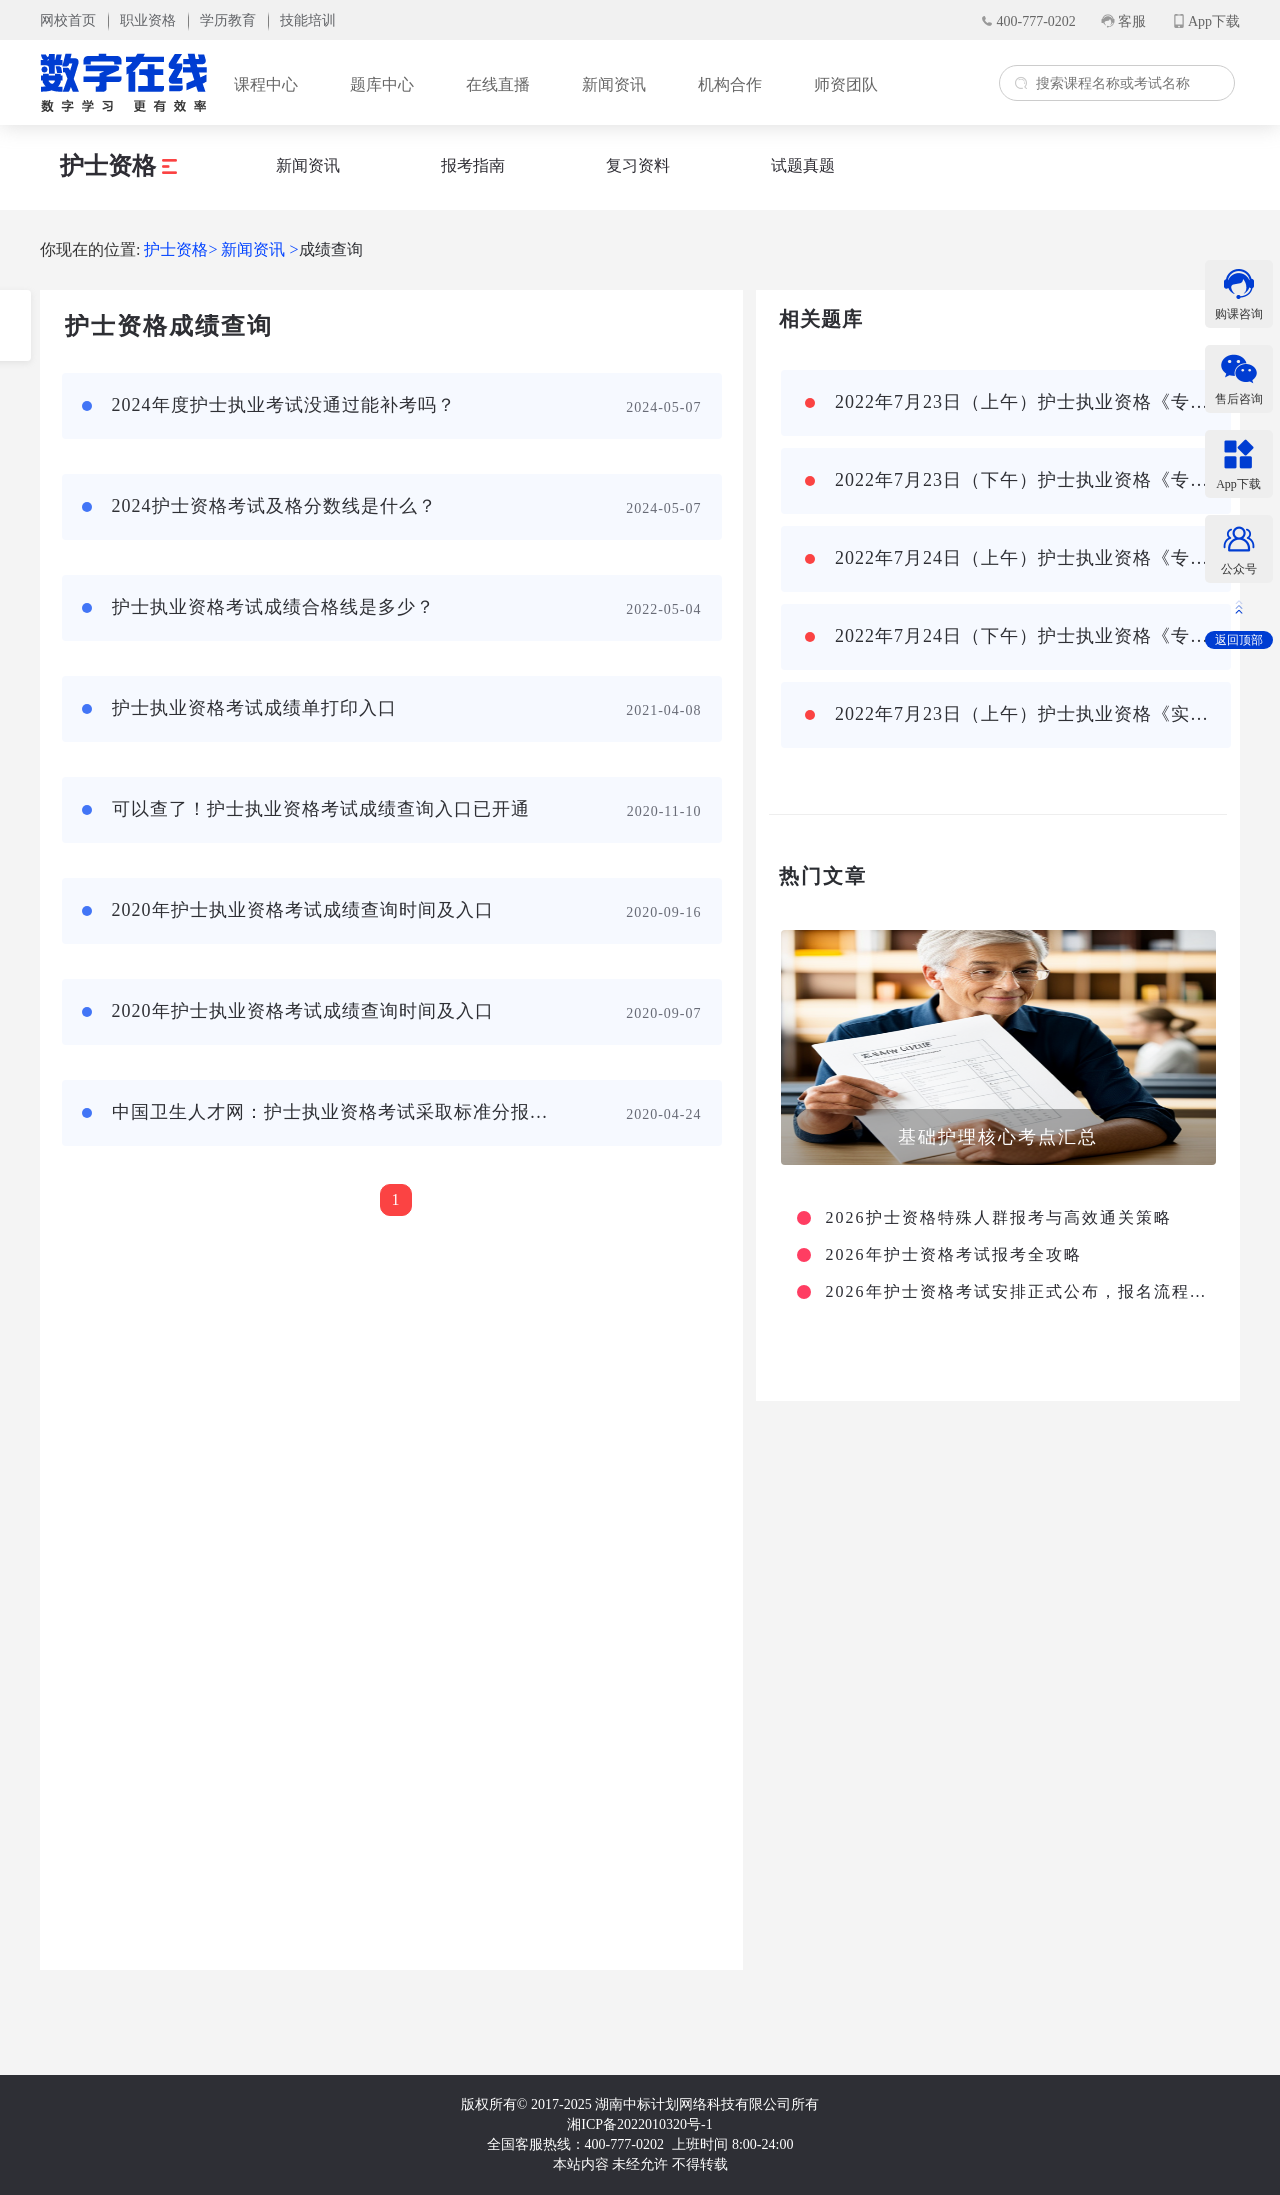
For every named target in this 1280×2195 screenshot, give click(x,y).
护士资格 (118, 166)
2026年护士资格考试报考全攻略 (954, 1255)
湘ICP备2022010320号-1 (639, 2124)
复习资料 (638, 165)
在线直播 (498, 84)
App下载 (1214, 21)
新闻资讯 (614, 84)
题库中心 (382, 84)
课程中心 (266, 84)
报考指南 (473, 165)
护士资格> (180, 249)
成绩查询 (331, 249)
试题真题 (803, 165)
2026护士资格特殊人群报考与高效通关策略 (999, 1218)
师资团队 (846, 84)
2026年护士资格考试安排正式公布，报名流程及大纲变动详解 (1018, 1292)
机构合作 (730, 84)
